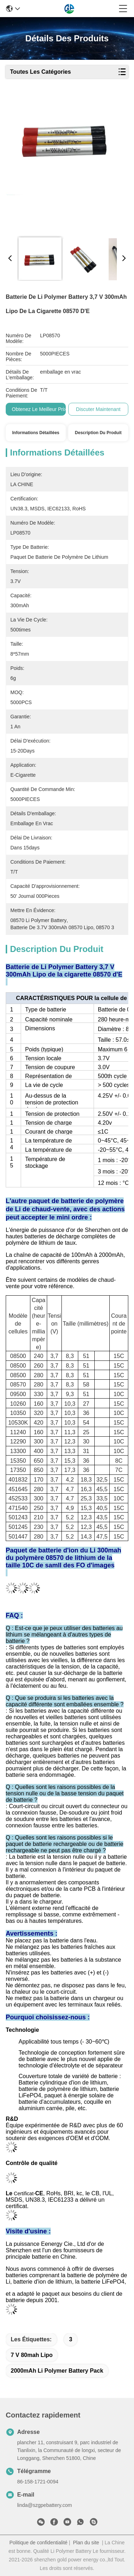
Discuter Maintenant (98, 409)
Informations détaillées (35, 432)
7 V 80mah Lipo (32, 2355)
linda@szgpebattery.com (44, 2505)
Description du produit (98, 432)
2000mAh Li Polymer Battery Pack (57, 2371)
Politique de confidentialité (38, 2542)
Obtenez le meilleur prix (39, 409)
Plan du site (86, 2542)
